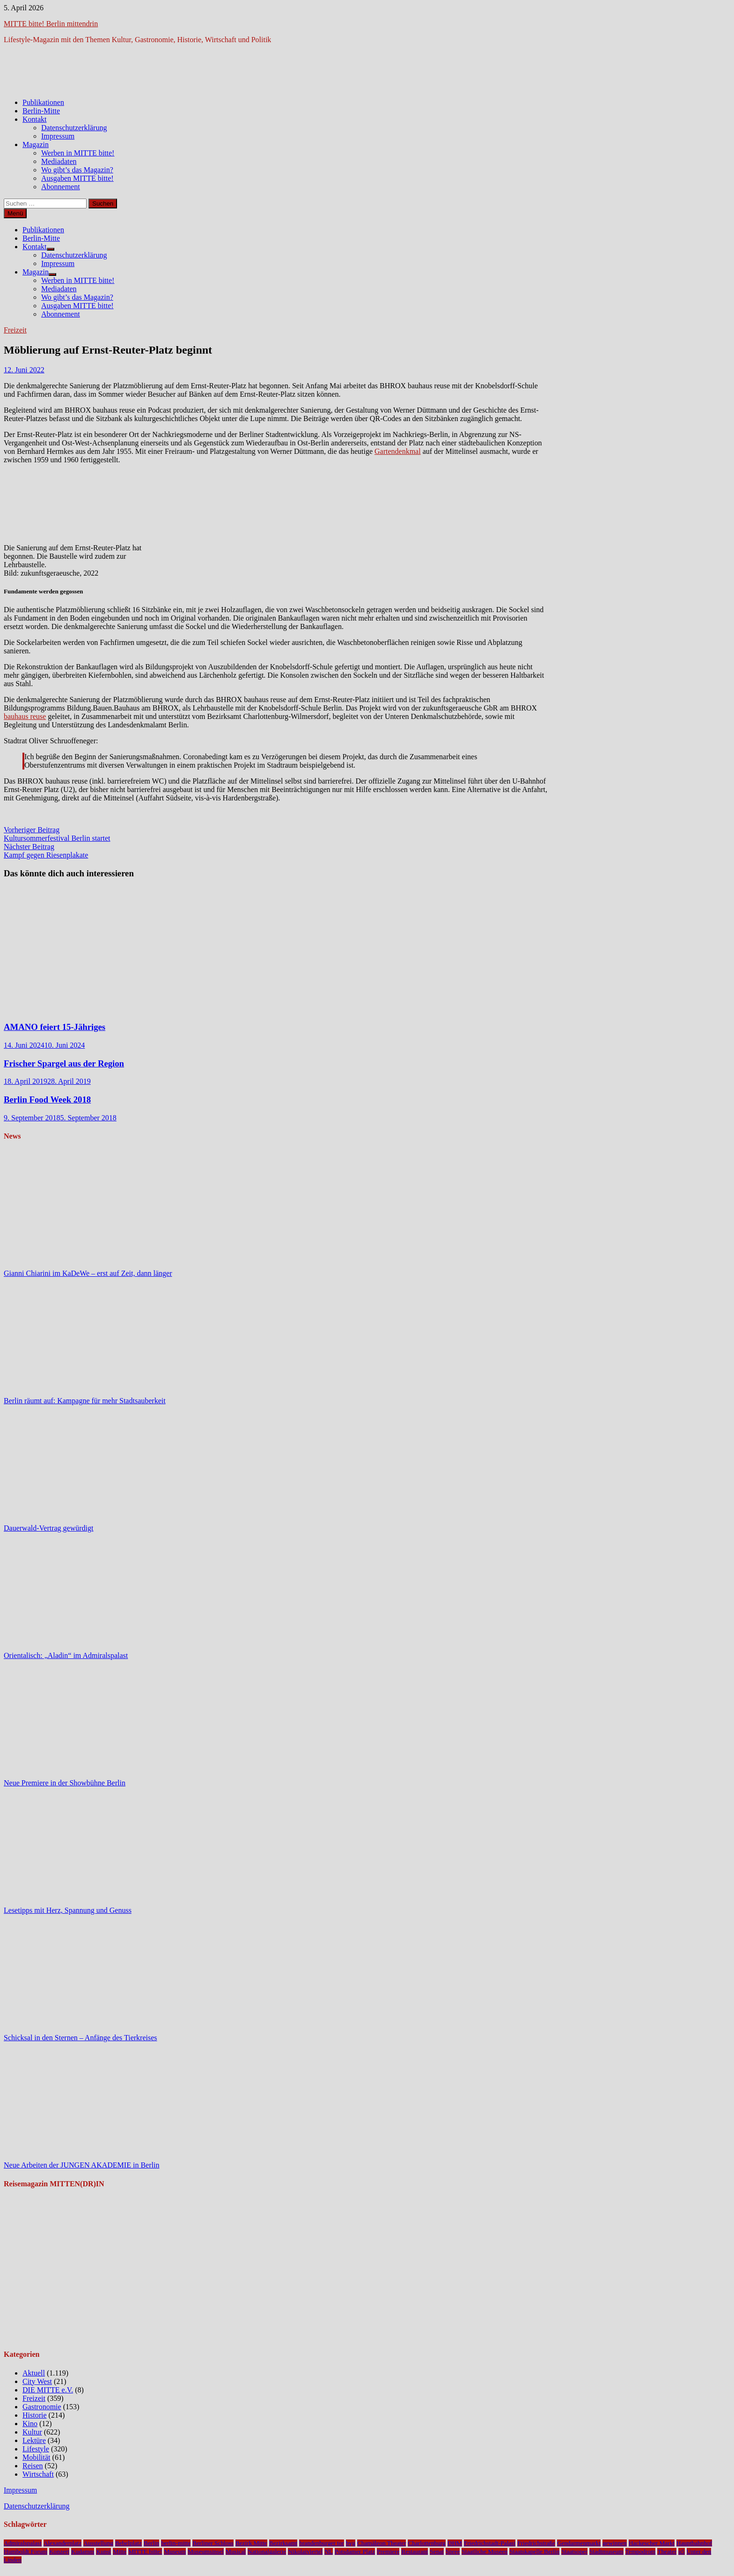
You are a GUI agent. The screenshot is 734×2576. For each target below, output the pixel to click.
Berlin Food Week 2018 (47, 1099)
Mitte (119, 2551)
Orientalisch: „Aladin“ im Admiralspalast (66, 1655)
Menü (15, 213)
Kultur (32, 2432)
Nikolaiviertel (305, 2551)
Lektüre (34, 2440)
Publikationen (43, 102)
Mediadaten (59, 161)
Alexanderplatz (62, 2542)
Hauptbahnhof (694, 2542)
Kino (29, 2424)
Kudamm (83, 2551)
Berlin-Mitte (41, 111)
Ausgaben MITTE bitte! (77, 178)
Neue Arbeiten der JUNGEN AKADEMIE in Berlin (81, 2165)
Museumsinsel (206, 2551)
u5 (681, 2551)
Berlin (151, 2542)
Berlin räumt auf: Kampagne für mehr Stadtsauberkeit (85, 1401)
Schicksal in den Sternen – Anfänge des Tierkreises (80, 2038)
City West (37, 2381)
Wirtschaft (38, 2474)
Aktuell (33, 2373)
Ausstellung (98, 2542)
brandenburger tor (321, 2542)
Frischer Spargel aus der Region (64, 1063)
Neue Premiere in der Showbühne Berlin (64, 1783)
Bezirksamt (283, 2542)
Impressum (57, 136)
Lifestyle (35, 2449)
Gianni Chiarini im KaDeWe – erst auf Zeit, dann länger (88, 1273)
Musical (236, 2551)
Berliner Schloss (213, 2542)
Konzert (59, 2551)
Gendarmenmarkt (579, 2542)
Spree (453, 2551)
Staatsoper (574, 2551)
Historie (34, 2415)
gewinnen (614, 2542)
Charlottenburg (426, 2542)
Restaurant (414, 2551)
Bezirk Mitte (251, 2542)
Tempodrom (640, 2551)
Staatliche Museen (484, 2551)
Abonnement (60, 187)
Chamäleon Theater (381, 2542)
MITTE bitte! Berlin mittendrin (51, 24)
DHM (455, 2542)
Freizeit (15, 330)
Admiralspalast (23, 2542)
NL (328, 2551)
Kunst (103, 2551)
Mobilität (36, 2457)
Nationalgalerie (267, 2551)
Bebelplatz (128, 2542)
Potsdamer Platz (355, 2551)
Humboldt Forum (25, 2551)
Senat (437, 2551)
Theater (666, 2551)
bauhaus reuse (25, 716)
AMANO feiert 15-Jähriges (54, 1027)
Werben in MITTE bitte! (77, 153)
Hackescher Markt (652, 2542)
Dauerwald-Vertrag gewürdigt (48, 1528)
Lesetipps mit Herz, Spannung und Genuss (68, 1910)
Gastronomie (41, 2407)
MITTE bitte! (145, 2551)
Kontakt (34, 119)
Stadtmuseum (606, 2551)
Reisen (32, 2466)
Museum (175, 2551)
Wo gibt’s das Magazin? (77, 170)
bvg (350, 2542)
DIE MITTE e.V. (47, 2390)
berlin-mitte (176, 2542)
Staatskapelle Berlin (534, 2551)
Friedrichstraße (536, 2542)
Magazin (35, 144)
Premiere (388, 2551)
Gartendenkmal (397, 451)
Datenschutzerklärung (74, 128)
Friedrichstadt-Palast (489, 2542)
